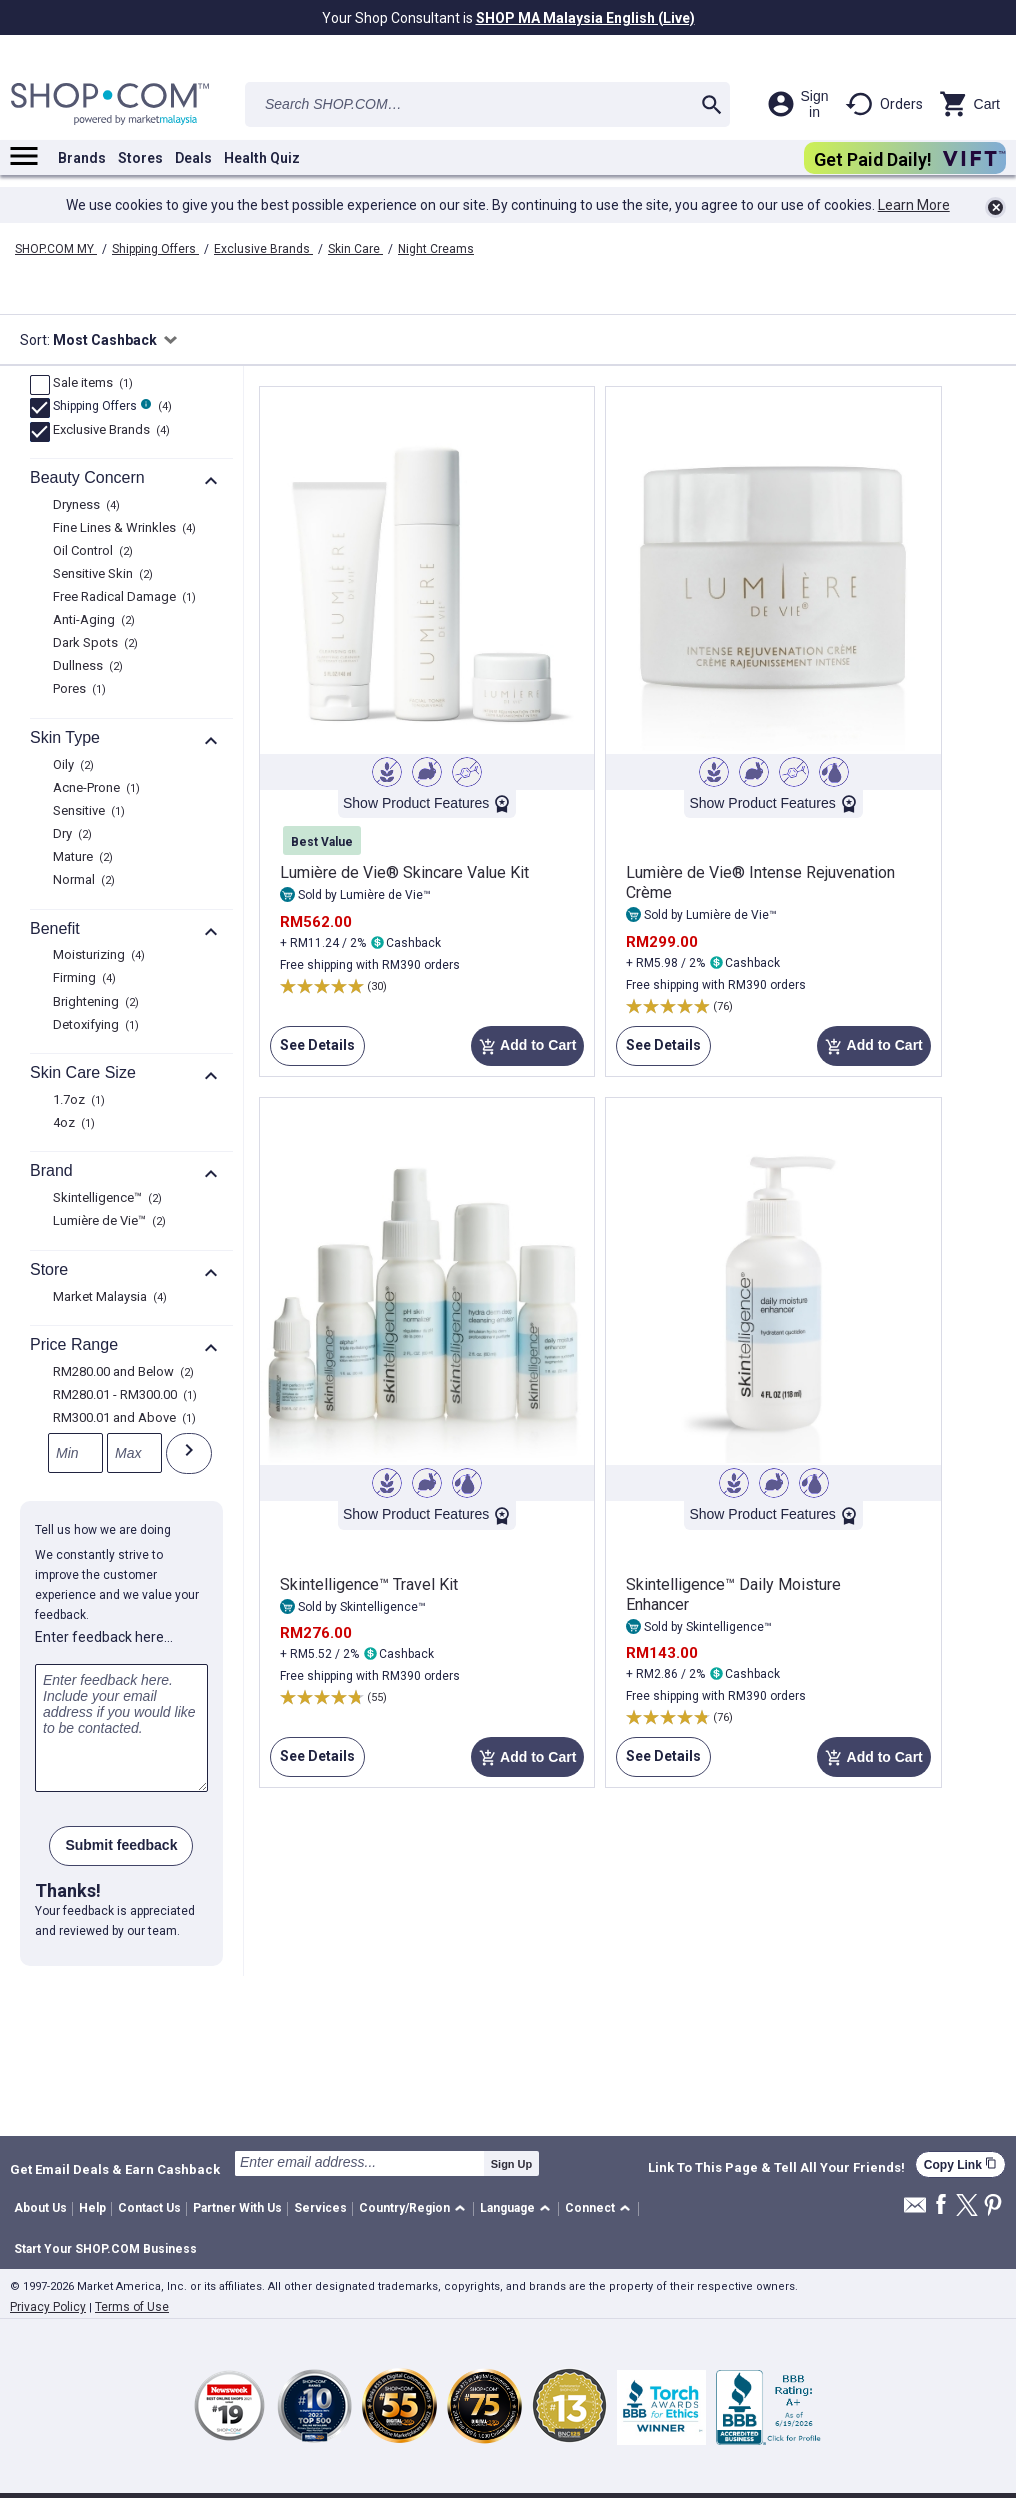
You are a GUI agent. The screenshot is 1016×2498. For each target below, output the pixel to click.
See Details (312, 1051)
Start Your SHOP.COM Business (105, 2249)
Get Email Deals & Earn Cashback (115, 2169)
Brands (82, 158)
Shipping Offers (155, 249)
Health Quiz (262, 158)
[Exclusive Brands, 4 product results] (40, 432)
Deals (193, 158)
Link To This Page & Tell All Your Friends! (776, 2168)
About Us (40, 2208)
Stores (140, 158)
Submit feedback (121, 1845)
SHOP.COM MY (56, 249)
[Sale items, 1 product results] (40, 385)
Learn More (914, 205)
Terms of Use (132, 2307)
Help (92, 2208)
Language (507, 2208)
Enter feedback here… (104, 1637)
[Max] (134, 1453)
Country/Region (404, 2208)
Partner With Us (237, 2208)
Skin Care (355, 249)
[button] (415, 2209)
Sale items (90, 384)
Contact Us (149, 2208)
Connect (590, 2208)
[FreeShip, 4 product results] (40, 408)
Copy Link (960, 2164)
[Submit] (189, 1453)
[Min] (75, 1453)
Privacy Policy (48, 2307)
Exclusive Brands (263, 249)
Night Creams (436, 249)
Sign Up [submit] (512, 2164)
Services (320, 2208)
